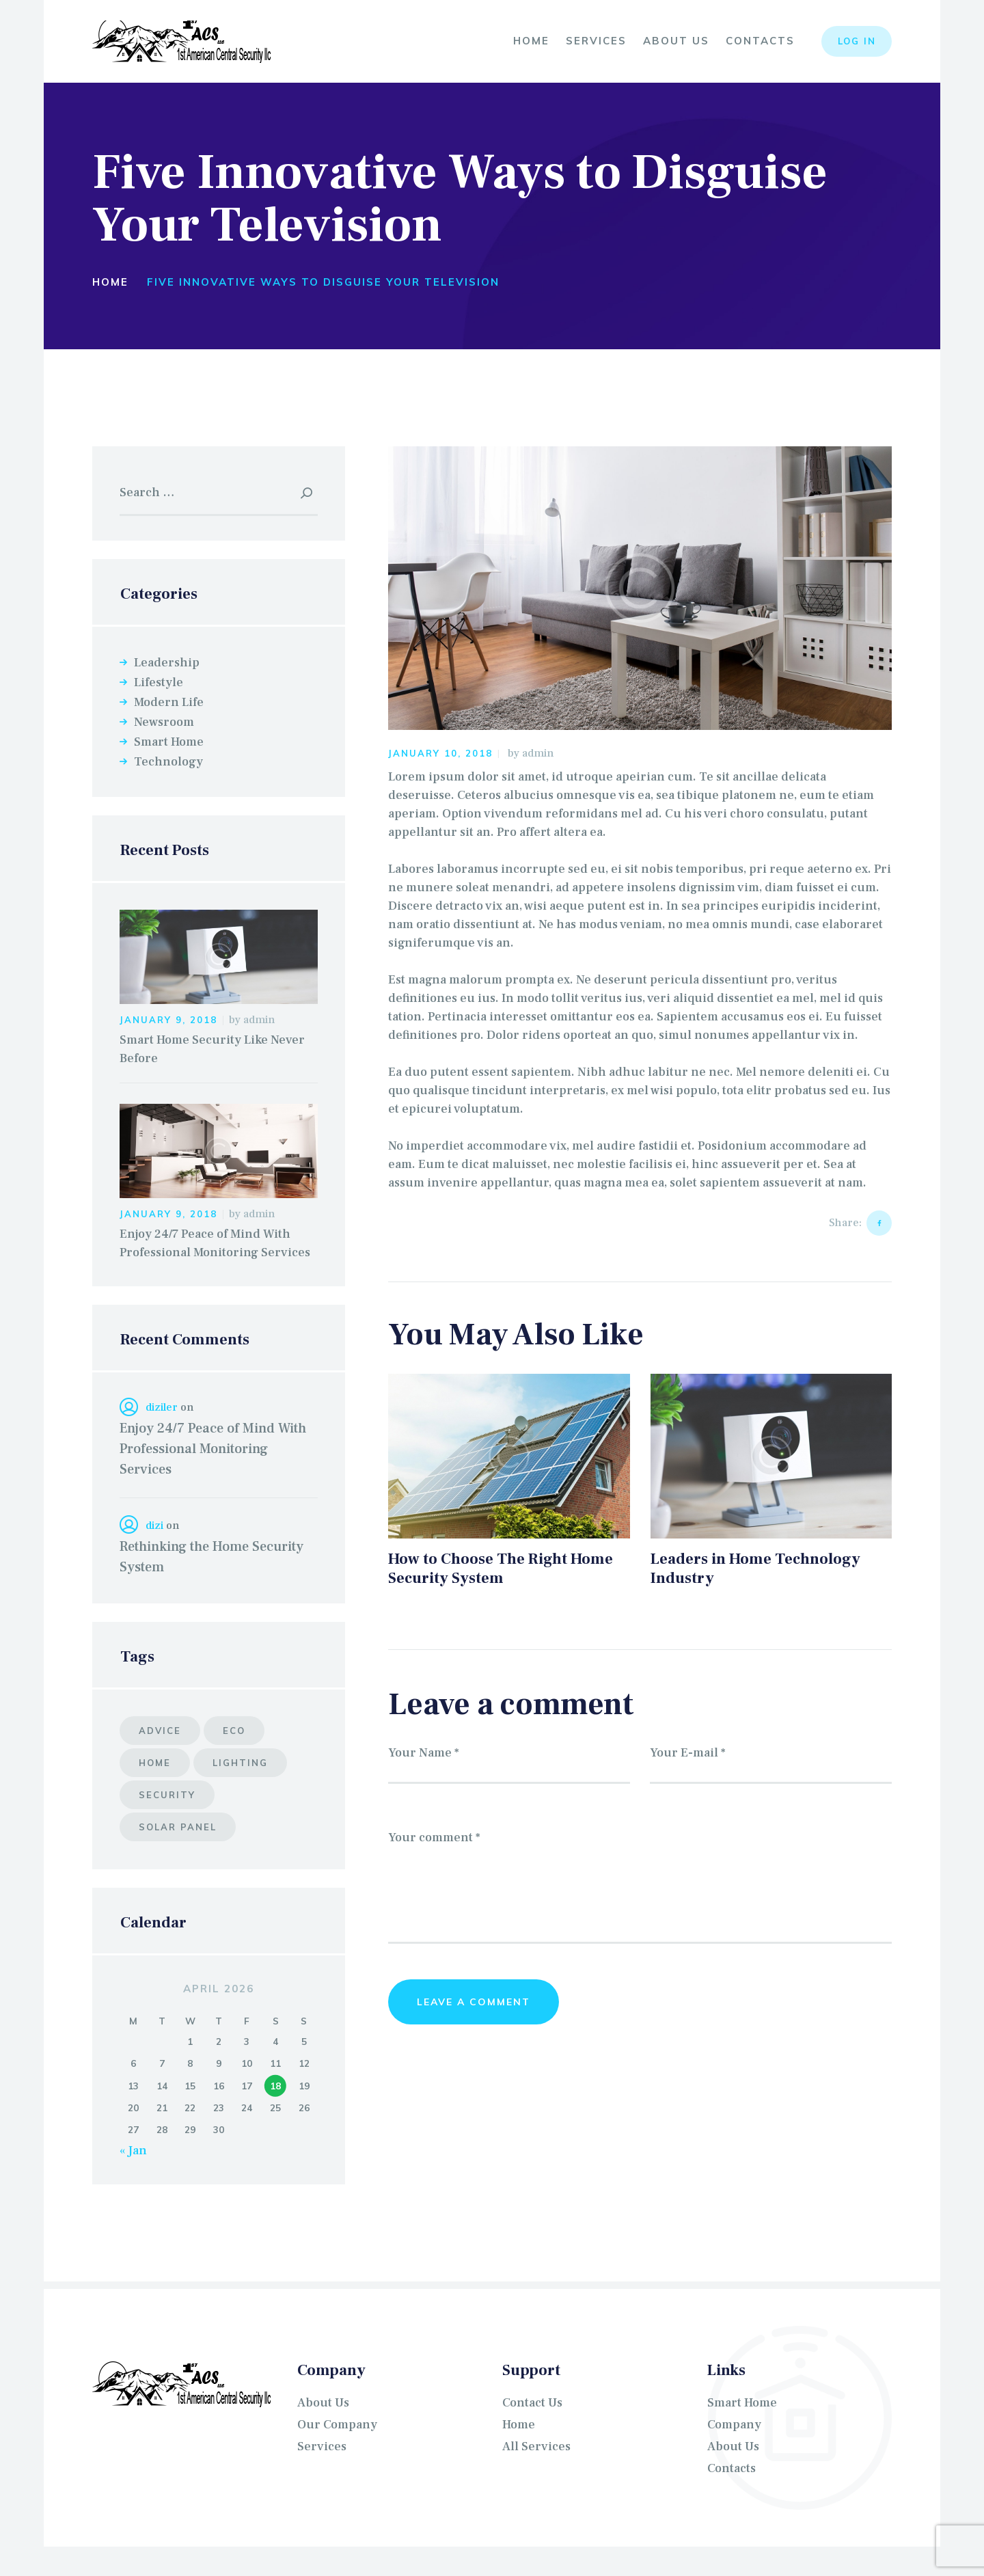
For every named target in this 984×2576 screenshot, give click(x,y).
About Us (323, 2403)
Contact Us (532, 2403)
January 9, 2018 (168, 1019)
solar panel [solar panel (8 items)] (178, 1826)
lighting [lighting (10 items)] (240, 1762)
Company (734, 2424)
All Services (536, 2446)
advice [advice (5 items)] (160, 1730)
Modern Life (169, 702)
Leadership (167, 662)
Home (110, 281)
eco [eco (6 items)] (234, 1730)
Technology (168, 762)
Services (321, 2446)
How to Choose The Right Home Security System (500, 1569)
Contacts (731, 2468)
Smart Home (169, 742)
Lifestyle (158, 682)
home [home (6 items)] (155, 1762)
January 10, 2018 (440, 753)
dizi (154, 1525)
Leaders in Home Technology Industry (755, 1569)
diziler (162, 1407)
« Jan (133, 2150)
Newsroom (164, 722)
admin (538, 753)
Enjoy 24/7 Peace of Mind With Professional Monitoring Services (215, 1243)
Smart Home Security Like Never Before (212, 1049)
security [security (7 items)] (167, 1794)
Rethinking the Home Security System (211, 1557)
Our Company (337, 2424)
